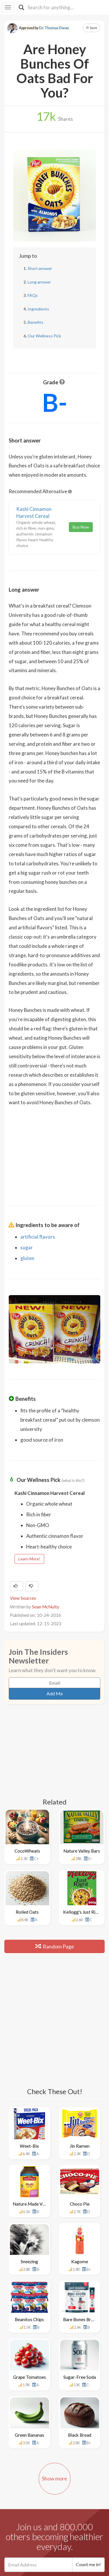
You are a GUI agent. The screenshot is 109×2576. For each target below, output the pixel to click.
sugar (26, 1247)
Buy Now (81, 526)
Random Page (54, 1946)
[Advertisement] (54, 1152)
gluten (27, 1258)
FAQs (33, 295)
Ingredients (38, 308)
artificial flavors (37, 1237)
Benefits (35, 322)
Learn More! (29, 1558)
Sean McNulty (45, 1606)
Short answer (40, 268)
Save (91, 27)
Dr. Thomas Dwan (54, 28)
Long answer (39, 281)
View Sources (23, 1598)
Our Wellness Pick (44, 335)
